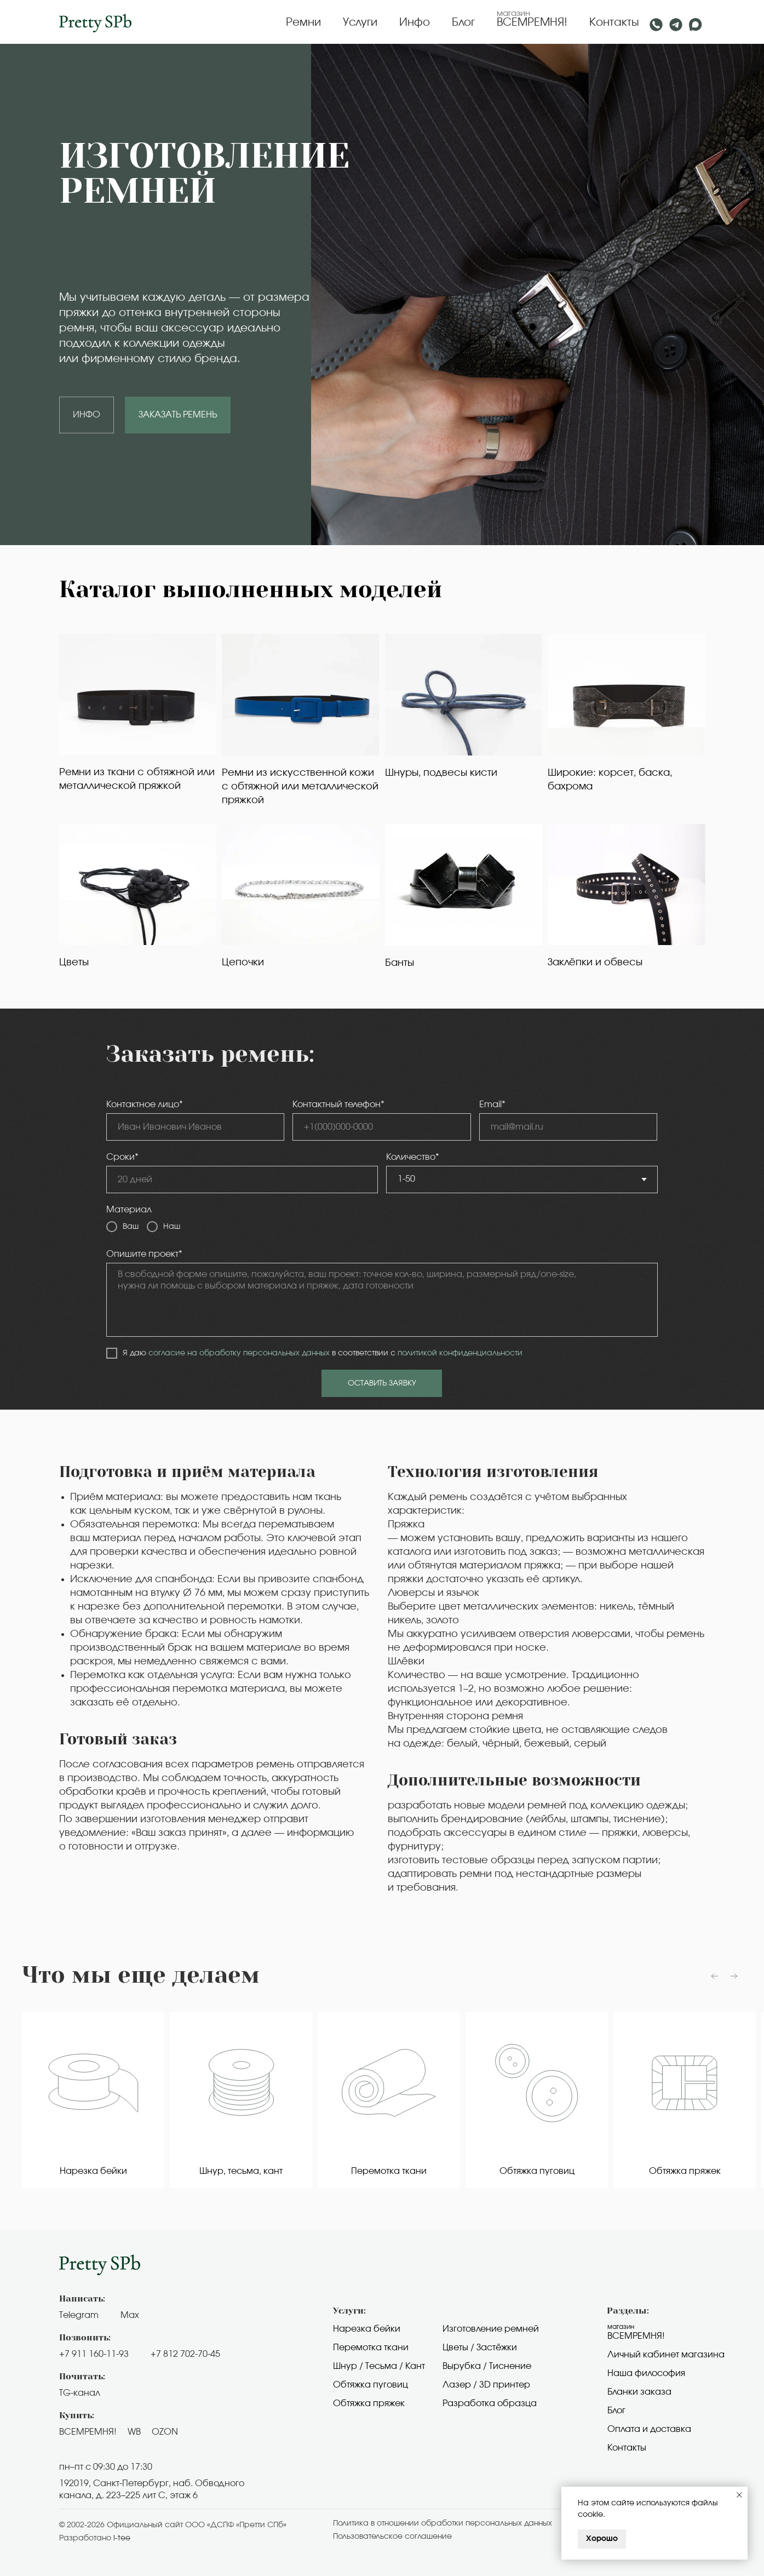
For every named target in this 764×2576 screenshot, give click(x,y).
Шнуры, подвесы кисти (441, 773)
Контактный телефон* (338, 1104)
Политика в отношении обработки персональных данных (442, 2523)
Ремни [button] (303, 22)
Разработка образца (490, 2403)
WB (134, 2432)
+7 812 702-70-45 (185, 2354)
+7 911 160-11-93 (94, 2354)
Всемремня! (636, 2336)
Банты (399, 963)
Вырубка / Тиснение (487, 2366)
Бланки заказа (639, 2392)
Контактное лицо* (144, 1104)
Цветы (74, 963)
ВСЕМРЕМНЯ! (532, 22)
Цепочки (243, 963)
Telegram (79, 2315)
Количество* (412, 1157)
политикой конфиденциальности (460, 1353)
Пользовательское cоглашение (392, 2536)
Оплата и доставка (649, 2429)
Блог (463, 22)
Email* (492, 1104)
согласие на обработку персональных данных (239, 1353)
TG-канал (79, 2393)
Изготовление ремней (491, 2329)
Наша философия (646, 2373)
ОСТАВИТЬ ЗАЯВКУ (382, 1383)
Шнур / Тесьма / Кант (379, 2366)
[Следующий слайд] (734, 1976)
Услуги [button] (360, 22)
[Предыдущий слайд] (714, 1976)
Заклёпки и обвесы (595, 963)
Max (129, 2315)
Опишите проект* (144, 1254)
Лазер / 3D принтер (486, 2384)
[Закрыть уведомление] (739, 2494)
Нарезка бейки (366, 2329)
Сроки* (122, 1157)
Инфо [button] (414, 22)
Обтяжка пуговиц (370, 2384)
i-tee (121, 2538)
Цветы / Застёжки (480, 2347)
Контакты (614, 22)
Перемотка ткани (371, 2347)
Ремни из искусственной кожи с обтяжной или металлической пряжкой (300, 786)
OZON (165, 2432)
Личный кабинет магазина (666, 2354)
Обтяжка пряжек (369, 2403)
